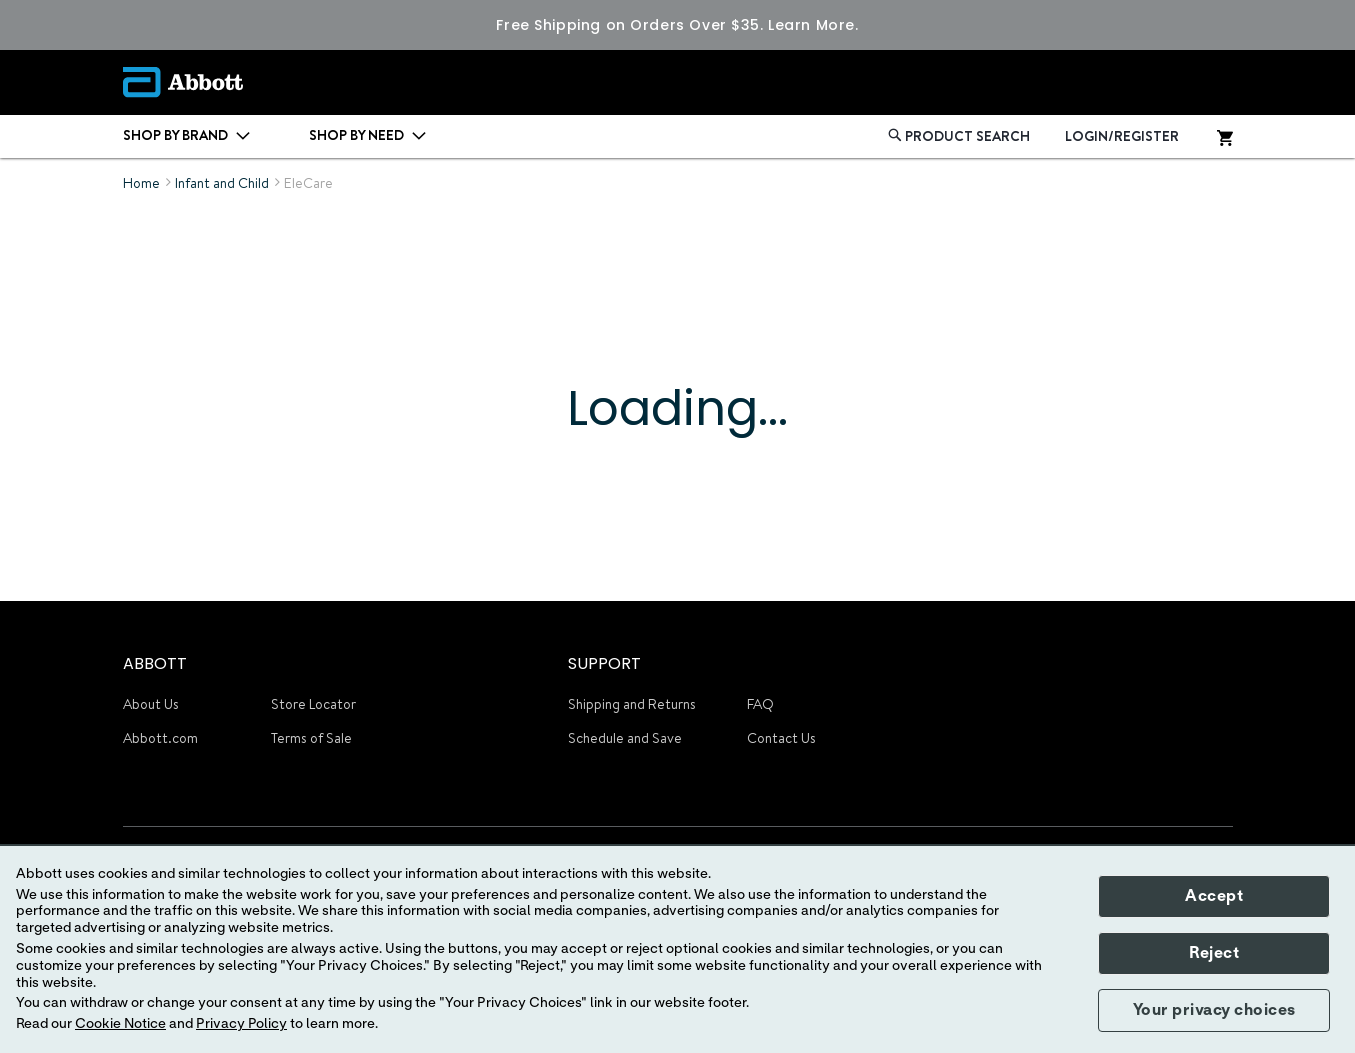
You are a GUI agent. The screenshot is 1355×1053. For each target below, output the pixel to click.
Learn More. (813, 25)
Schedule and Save (625, 738)
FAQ (760, 704)
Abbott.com (160, 738)
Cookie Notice (120, 1024)
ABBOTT (155, 663)
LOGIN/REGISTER (1122, 136)
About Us (151, 704)
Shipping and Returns (632, 704)
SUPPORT (604, 663)
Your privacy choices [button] (1214, 1010)
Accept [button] (1214, 896)
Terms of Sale (311, 738)
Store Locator (313, 704)
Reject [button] (1214, 953)
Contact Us (781, 738)
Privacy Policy (241, 1024)
